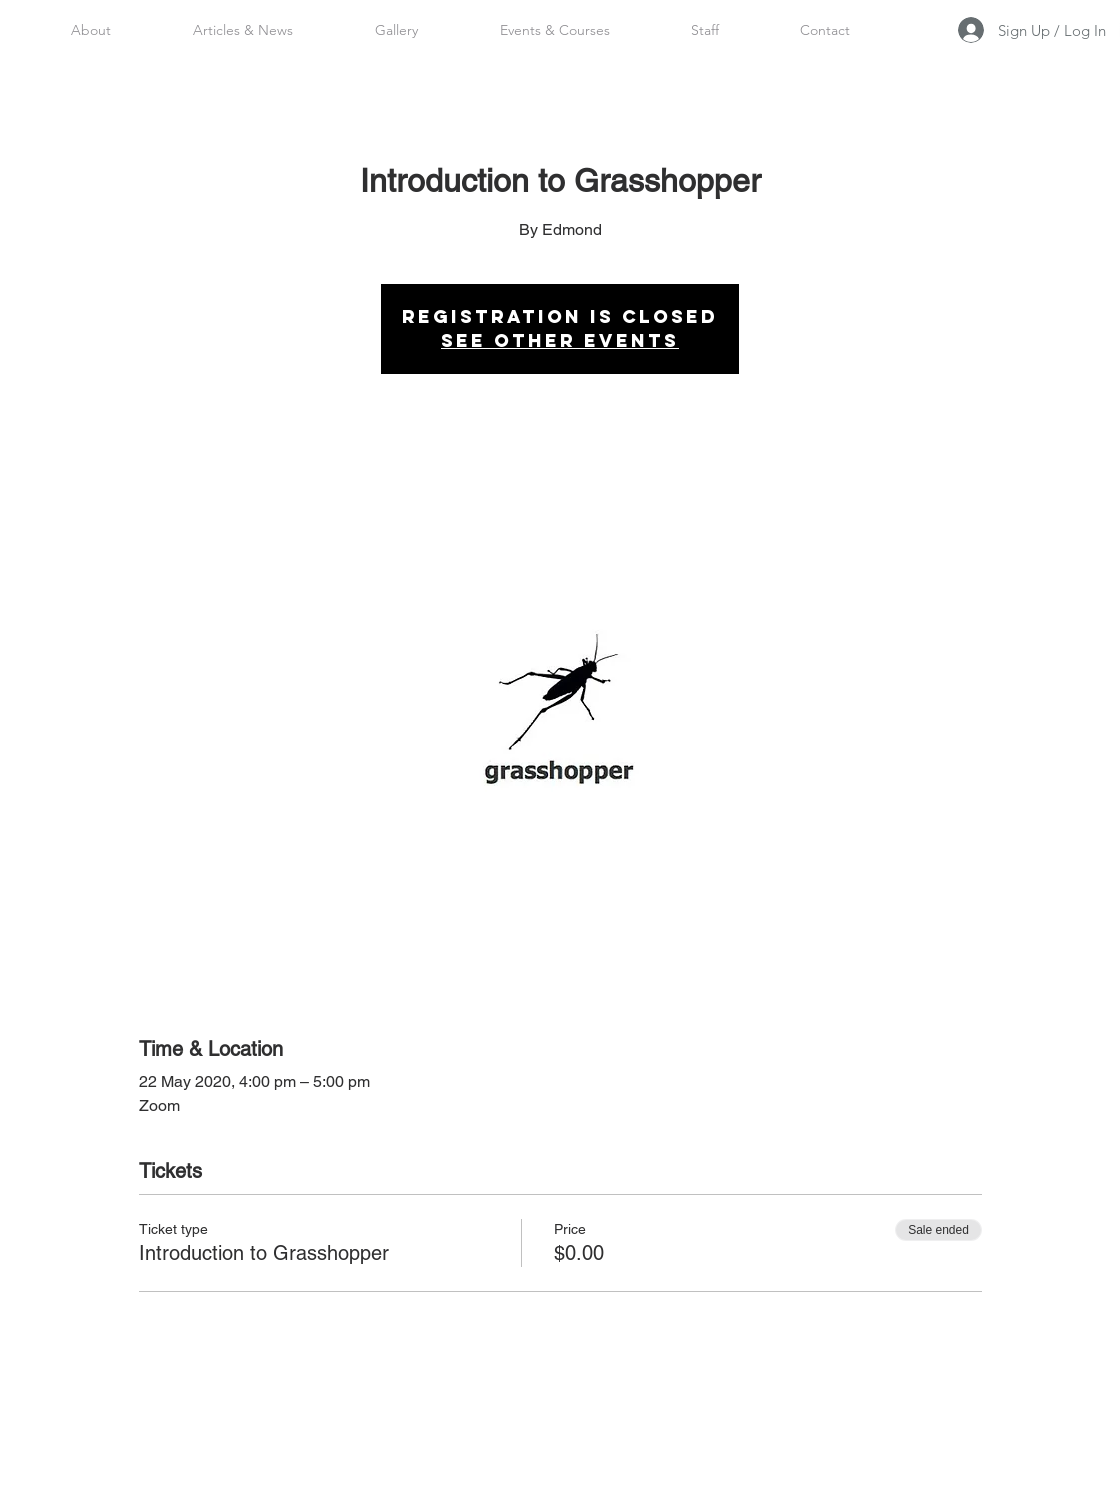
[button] (704, 30)
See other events (560, 340)
